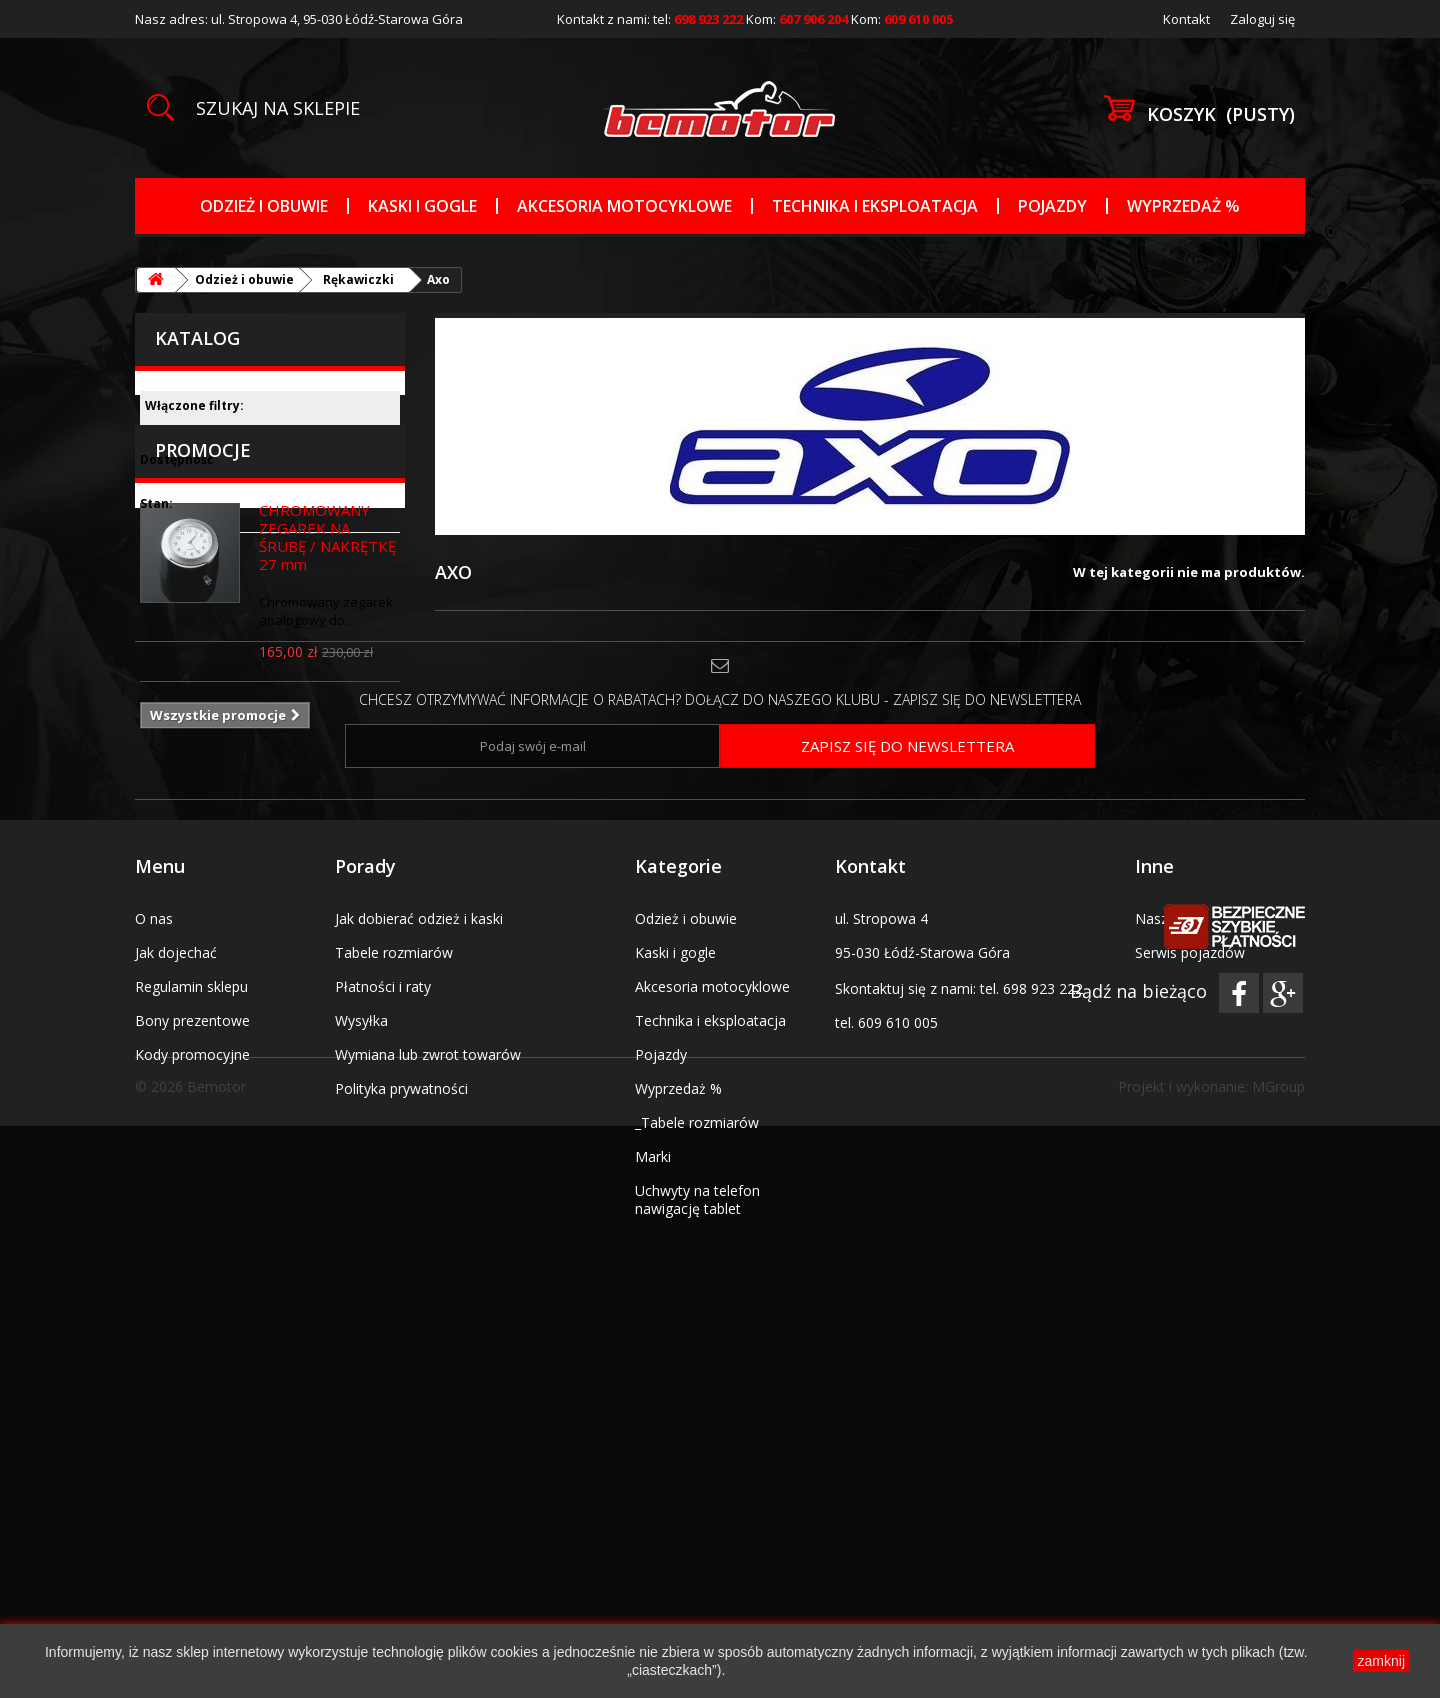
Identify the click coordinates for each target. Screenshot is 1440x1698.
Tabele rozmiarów (394, 1238)
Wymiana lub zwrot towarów (428, 1340)
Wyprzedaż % (1183, 206)
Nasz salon (1171, 1204)
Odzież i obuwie (264, 206)
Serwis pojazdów (1190, 1238)
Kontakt (1186, 19)
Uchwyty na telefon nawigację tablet (697, 1485)
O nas (154, 1204)
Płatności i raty (383, 1272)
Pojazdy (1052, 206)
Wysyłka (361, 1306)
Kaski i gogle (422, 206)
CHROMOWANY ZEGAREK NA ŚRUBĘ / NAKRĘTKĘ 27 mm (327, 690)
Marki (653, 1442)
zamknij (1381, 1661)
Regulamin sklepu (191, 1272)
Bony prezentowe (192, 1306)
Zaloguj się (1262, 19)
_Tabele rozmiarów (697, 1408)
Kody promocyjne (192, 1340)
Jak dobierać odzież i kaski (419, 1204)
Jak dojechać (176, 1238)
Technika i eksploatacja (875, 206)
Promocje (203, 603)
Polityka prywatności (401, 1374)
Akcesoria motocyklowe (624, 206)
